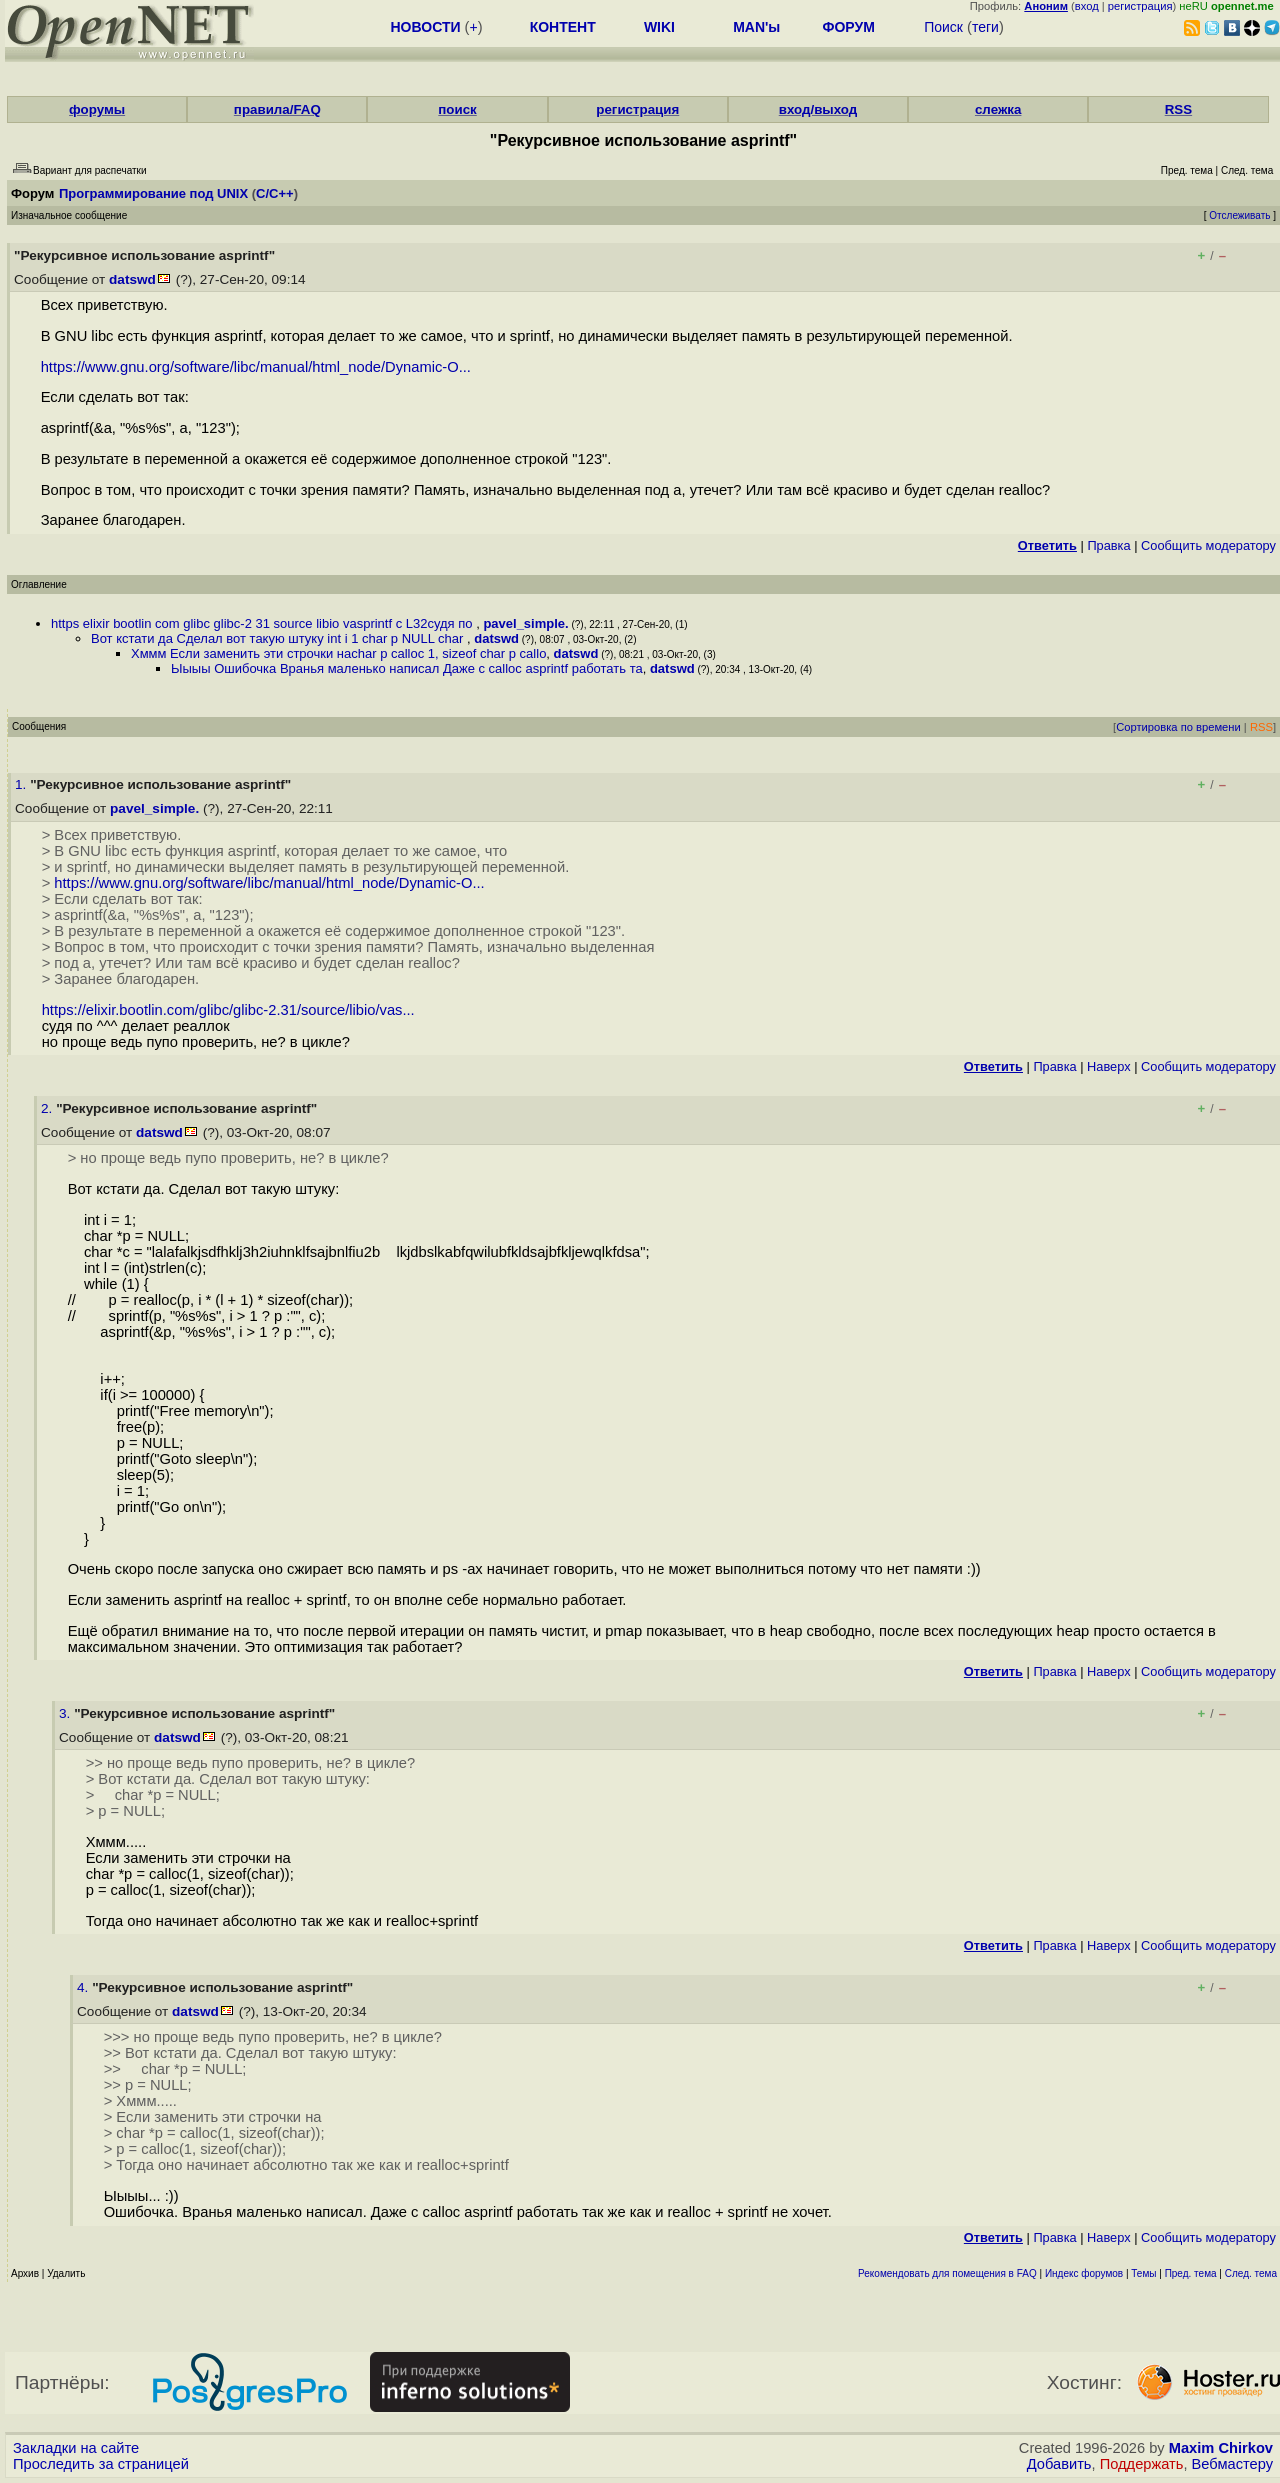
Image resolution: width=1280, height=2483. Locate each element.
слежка (998, 109)
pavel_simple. (525, 623)
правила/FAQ (277, 109)
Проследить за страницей (101, 2464)
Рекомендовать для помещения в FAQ (947, 2273)
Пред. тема (1191, 2273)
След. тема (1251, 2273)
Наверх (1109, 1066)
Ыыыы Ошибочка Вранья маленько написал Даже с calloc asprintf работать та (407, 668)
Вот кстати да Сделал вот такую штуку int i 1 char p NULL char (279, 638)
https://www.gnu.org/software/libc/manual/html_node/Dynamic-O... (256, 367)
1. (22, 784)
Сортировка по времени (1178, 727)
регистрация (1140, 6)
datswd (132, 279)
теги (985, 27)
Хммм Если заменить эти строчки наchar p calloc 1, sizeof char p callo (338, 653)
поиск (457, 109)
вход (1087, 6)
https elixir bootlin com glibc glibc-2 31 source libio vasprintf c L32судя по (263, 623)
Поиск (943, 27)
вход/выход (818, 109)
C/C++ (275, 193)
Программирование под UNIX (153, 193)
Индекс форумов (1084, 2273)
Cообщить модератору (1208, 545)
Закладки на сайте (76, 2448)
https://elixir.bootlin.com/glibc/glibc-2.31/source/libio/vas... (228, 1010)
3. (66, 1713)
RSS (1178, 109)
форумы (97, 109)
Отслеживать (1239, 215)
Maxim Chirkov (1221, 2448)
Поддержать (1142, 2464)
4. (84, 1987)
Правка (1108, 545)
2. (48, 1108)
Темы (1143, 2273)
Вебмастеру (1232, 2464)
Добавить (1059, 2464)
